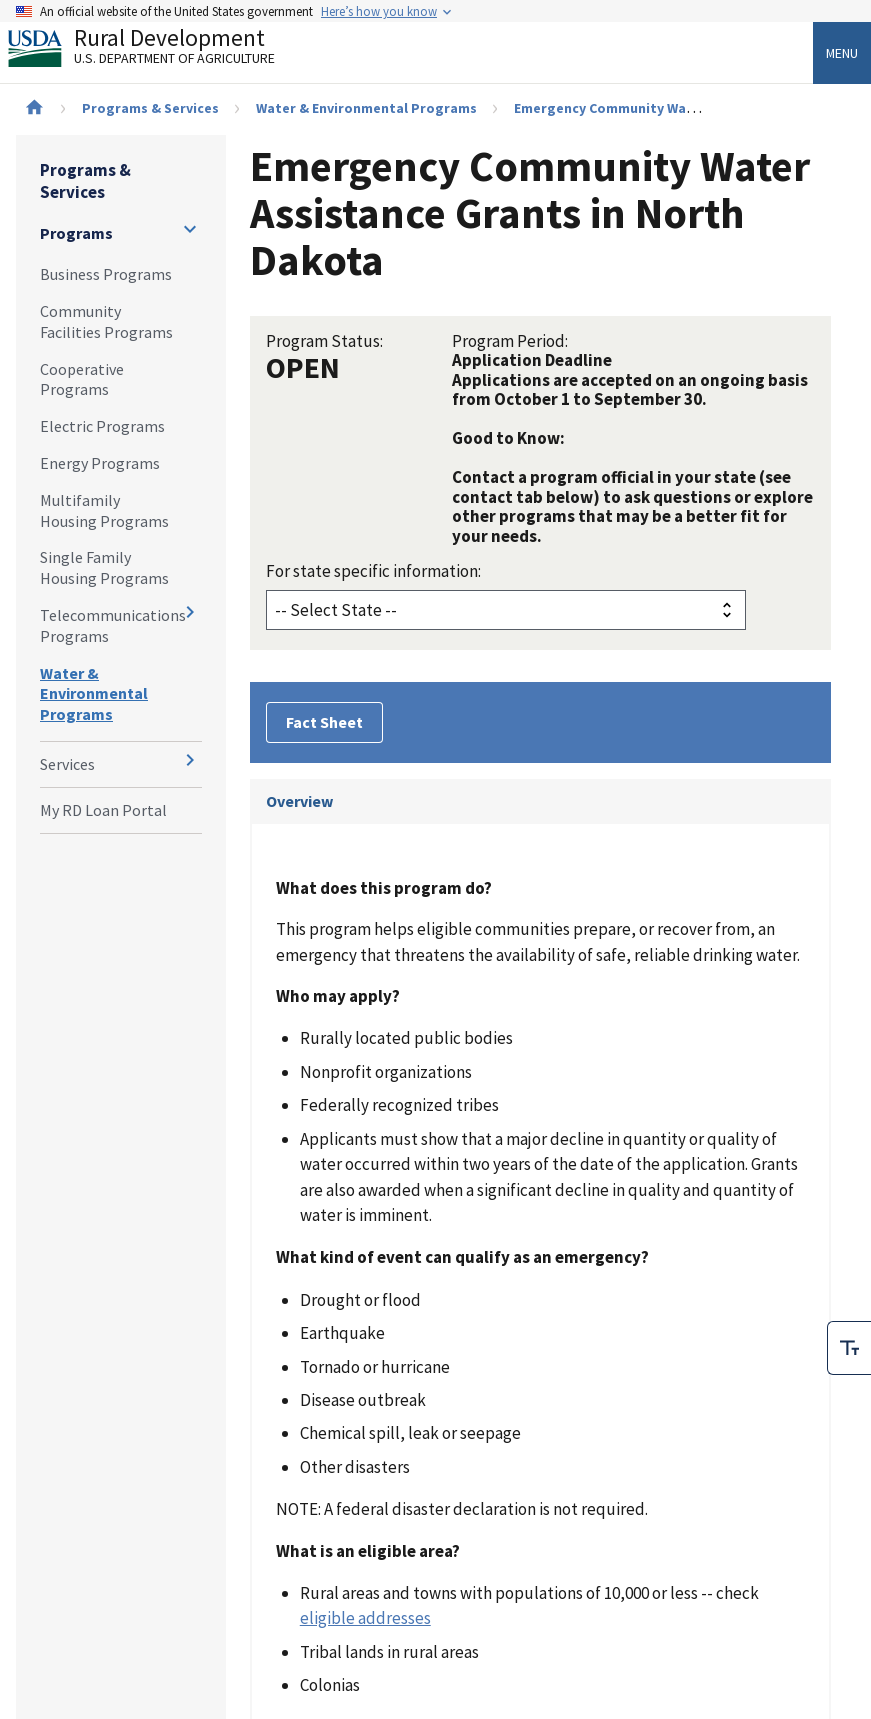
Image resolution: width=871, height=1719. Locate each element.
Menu (842, 53)
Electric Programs (102, 426)
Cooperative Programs (82, 379)
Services (67, 764)
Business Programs (106, 274)
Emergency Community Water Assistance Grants (672, 108)
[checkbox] (849, 1348)
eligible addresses (365, 1618)
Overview (299, 801)
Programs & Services (150, 108)
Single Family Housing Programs (104, 567)
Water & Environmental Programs (366, 108)
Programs (76, 233)
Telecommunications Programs (113, 625)
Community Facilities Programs (106, 321)
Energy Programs (100, 463)
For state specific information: (373, 571)
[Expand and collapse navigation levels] (190, 229)
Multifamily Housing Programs (104, 510)
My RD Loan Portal (103, 810)
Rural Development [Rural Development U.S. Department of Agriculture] (158, 51)
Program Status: (324, 341)
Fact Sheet (324, 722)
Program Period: (510, 341)
